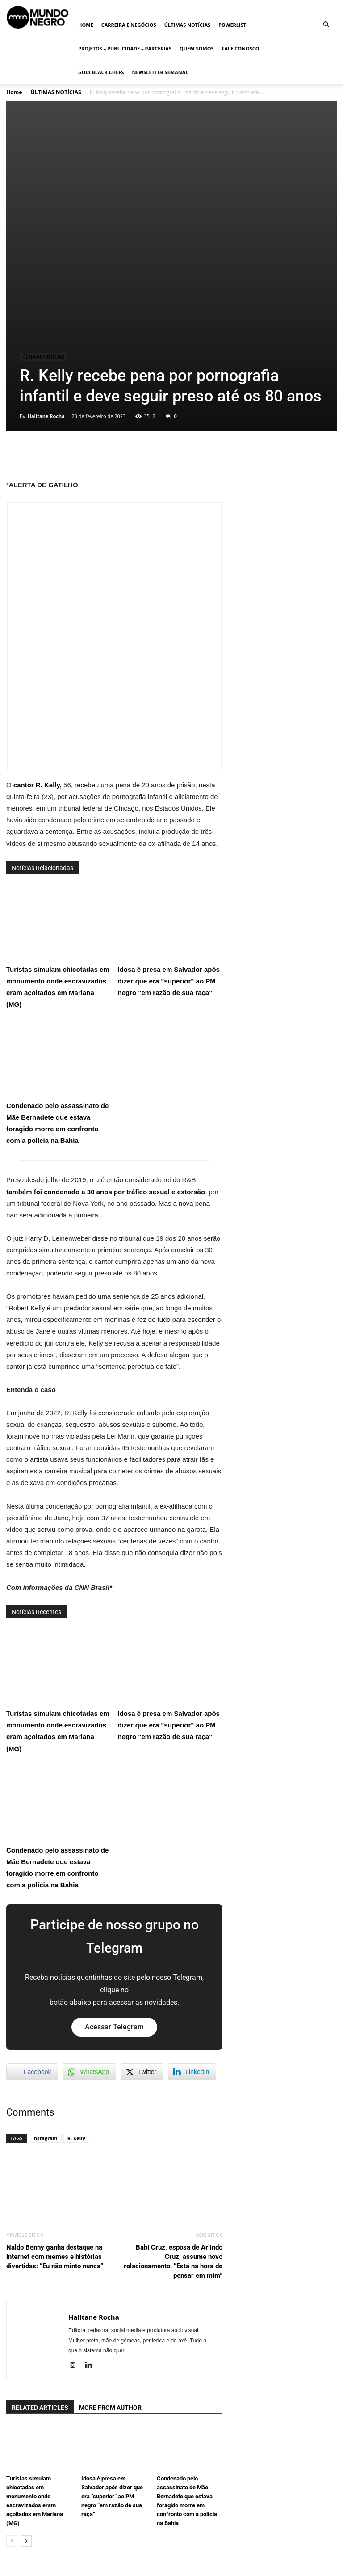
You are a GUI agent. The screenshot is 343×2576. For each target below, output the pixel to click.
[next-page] (26, 2396)
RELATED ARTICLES (40, 2263)
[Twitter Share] (142, 1927)
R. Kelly (76, 1993)
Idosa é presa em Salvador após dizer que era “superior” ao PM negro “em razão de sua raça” (112, 2352)
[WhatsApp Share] (89, 1927)
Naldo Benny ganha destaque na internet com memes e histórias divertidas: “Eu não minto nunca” (54, 2112)
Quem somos (196, 48)
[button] (326, 24)
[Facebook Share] (32, 1927)
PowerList (232, 24)
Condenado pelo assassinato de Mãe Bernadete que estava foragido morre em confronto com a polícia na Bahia (57, 937)
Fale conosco (240, 48)
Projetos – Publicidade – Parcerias (125, 48)
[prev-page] (11, 2396)
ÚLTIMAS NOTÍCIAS (187, 24)
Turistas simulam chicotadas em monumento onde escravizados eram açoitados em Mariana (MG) (57, 801)
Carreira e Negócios (128, 24)
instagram (45, 1993)
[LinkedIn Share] (192, 1927)
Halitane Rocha (45, 271)
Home (85, 24)
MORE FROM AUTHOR (110, 2263)
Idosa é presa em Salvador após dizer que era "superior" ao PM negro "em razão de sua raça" (169, 795)
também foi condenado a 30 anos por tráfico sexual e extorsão (105, 1047)
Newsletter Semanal (160, 72)
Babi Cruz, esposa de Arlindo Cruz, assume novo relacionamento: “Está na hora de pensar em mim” (173, 2117)
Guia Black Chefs (101, 72)
